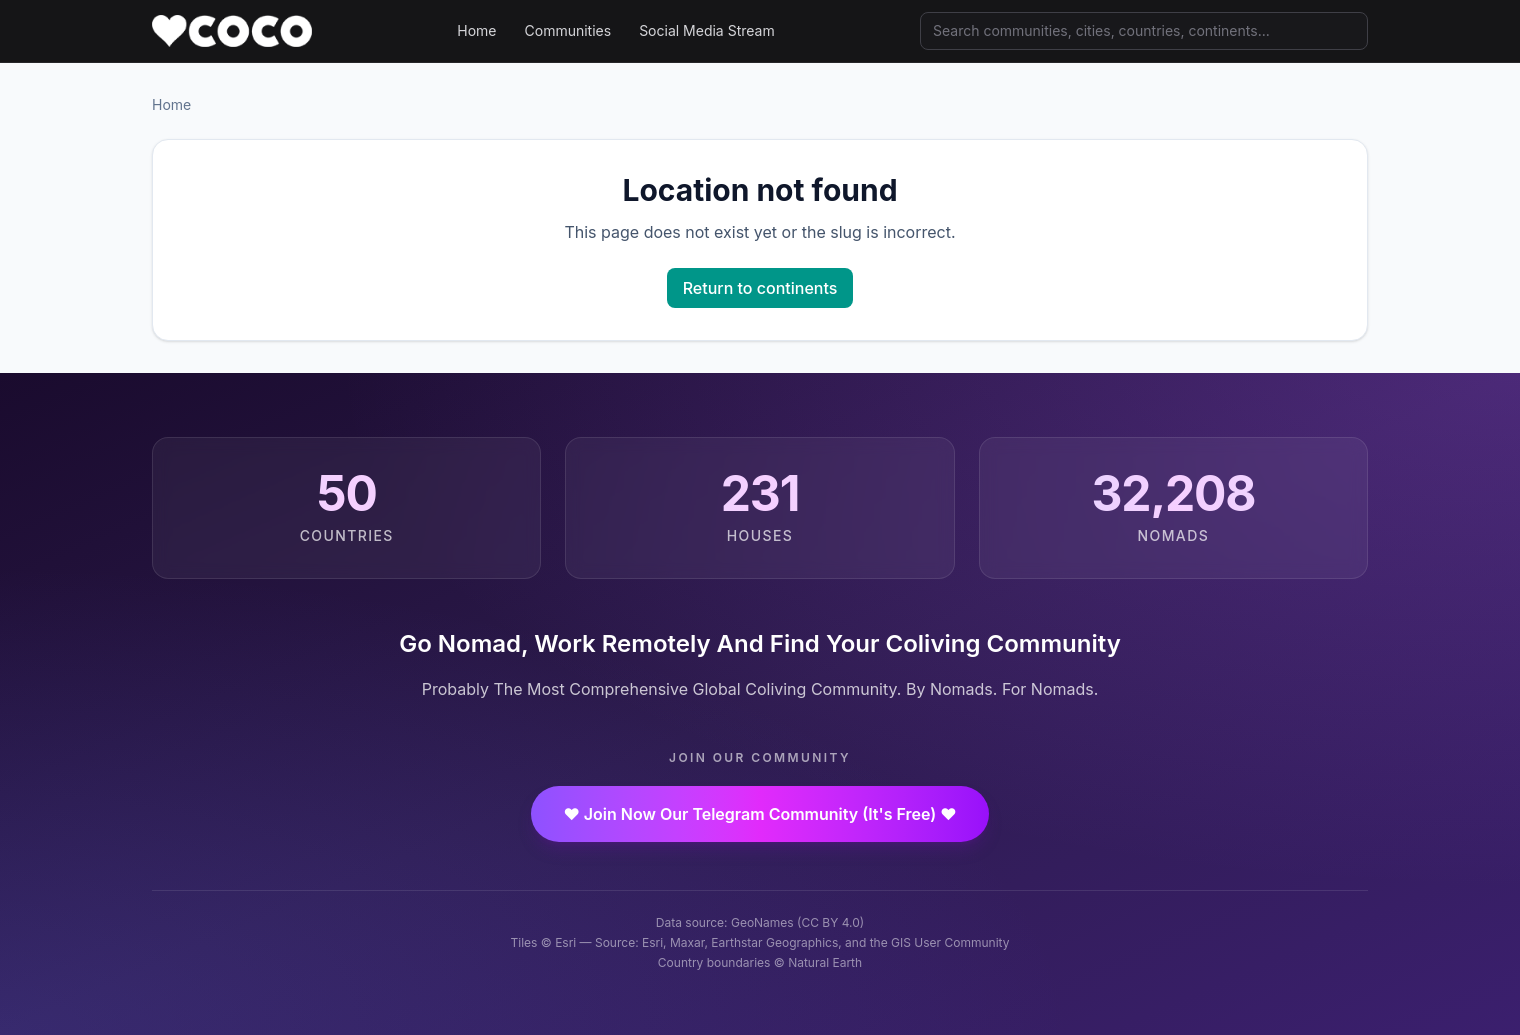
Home (476, 30)
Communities (568, 30)
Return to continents (760, 288)
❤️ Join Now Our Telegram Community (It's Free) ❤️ (759, 814)
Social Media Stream (707, 30)
